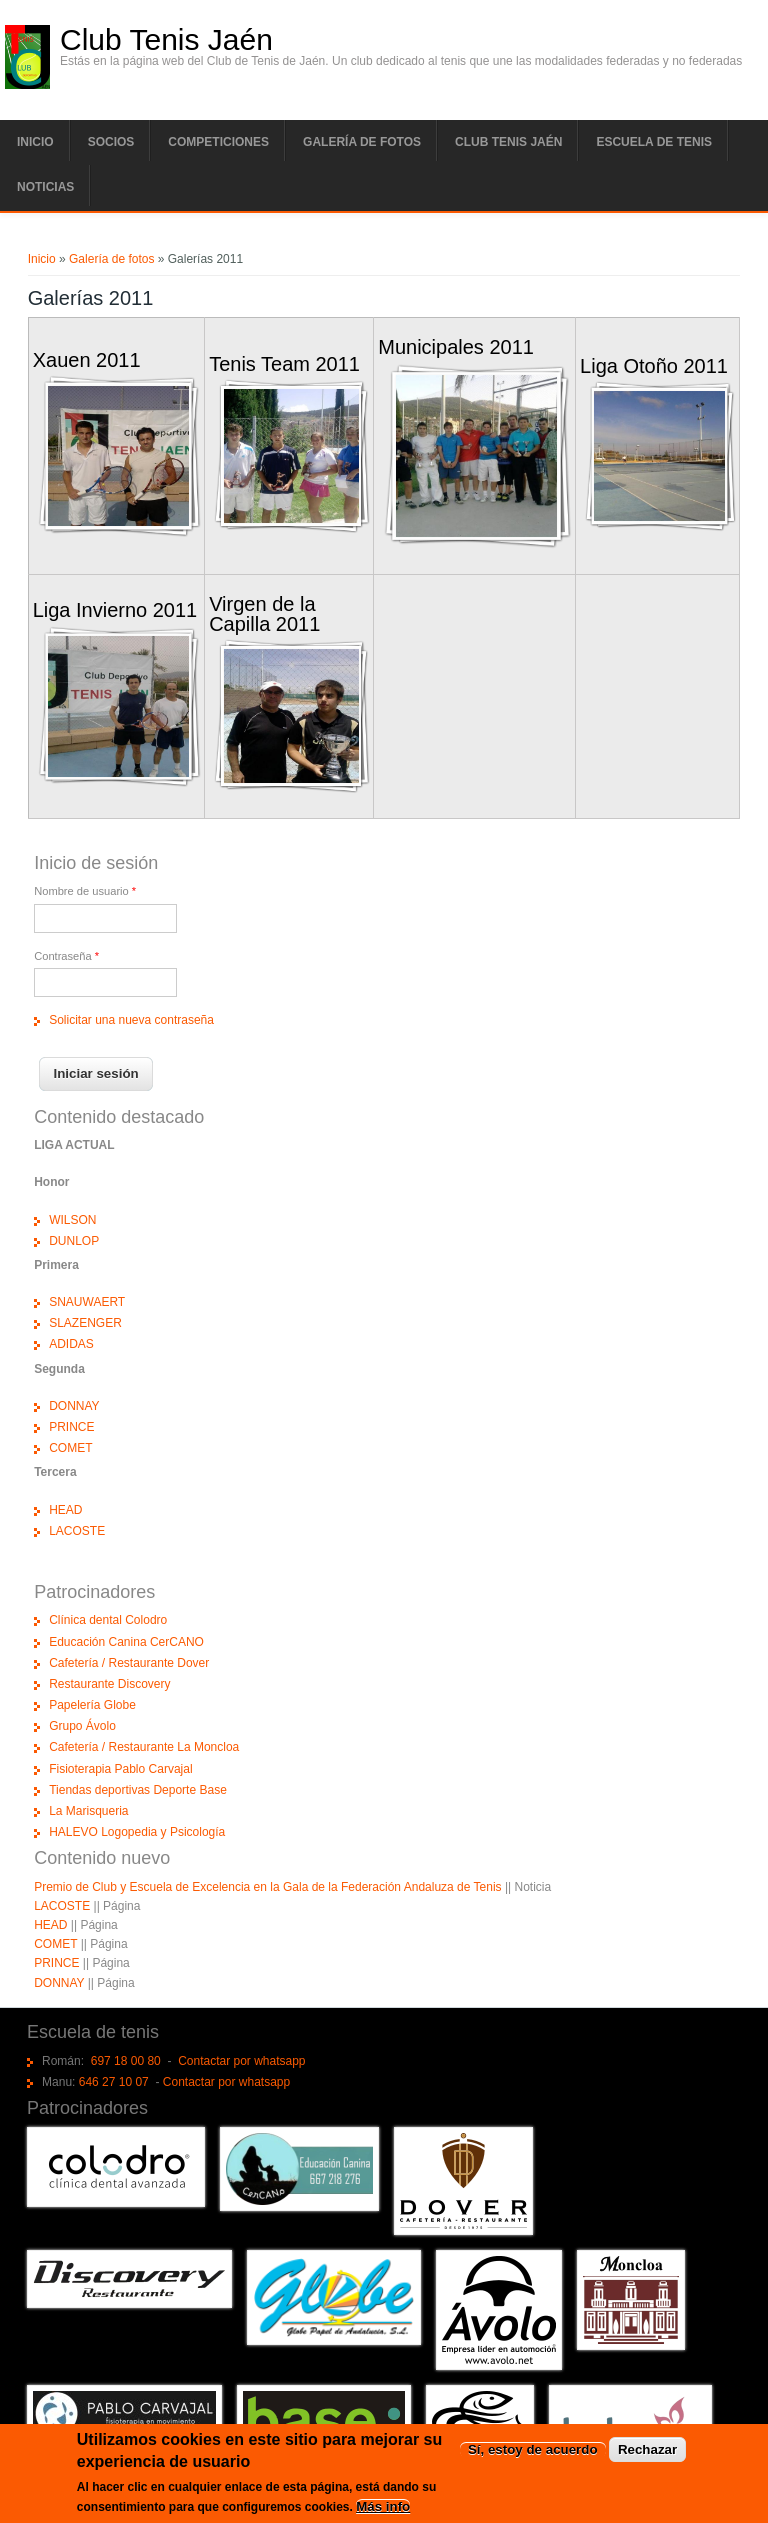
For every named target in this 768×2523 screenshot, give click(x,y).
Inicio (35, 142)
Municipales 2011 (456, 347)
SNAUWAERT (87, 1302)
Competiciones (218, 142)
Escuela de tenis (654, 142)
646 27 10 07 (114, 2082)
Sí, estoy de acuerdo (533, 2454)
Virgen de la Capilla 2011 (264, 613)
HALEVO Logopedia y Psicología (137, 1832)
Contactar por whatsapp (241, 2061)
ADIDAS (71, 1344)
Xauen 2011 (87, 360)
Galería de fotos (362, 142)
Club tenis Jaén (508, 142)
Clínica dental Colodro (108, 1620)
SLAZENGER (85, 1323)
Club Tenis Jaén (166, 40)
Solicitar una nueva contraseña (131, 1020)
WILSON (72, 1220)
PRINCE (71, 1427)
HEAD (65, 1510)
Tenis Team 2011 (284, 364)
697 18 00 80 (126, 2061)
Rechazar (647, 2454)
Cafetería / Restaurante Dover (129, 1663)
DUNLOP (74, 1241)
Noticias (45, 187)
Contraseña (66, 956)
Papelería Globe (92, 1705)
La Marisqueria (88, 1811)
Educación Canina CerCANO (126, 1642)
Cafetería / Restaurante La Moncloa (144, 1747)
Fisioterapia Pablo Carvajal (120, 1769)
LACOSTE (77, 1531)
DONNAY (74, 1406)
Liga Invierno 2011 (115, 610)
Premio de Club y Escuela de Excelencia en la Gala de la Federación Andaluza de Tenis (267, 1887)
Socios (111, 142)
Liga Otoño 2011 (654, 366)
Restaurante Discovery (109, 1684)
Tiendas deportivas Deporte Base (138, 1790)
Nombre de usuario (85, 891)
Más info (383, 2510)
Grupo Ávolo (82, 1726)
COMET (70, 1448)
